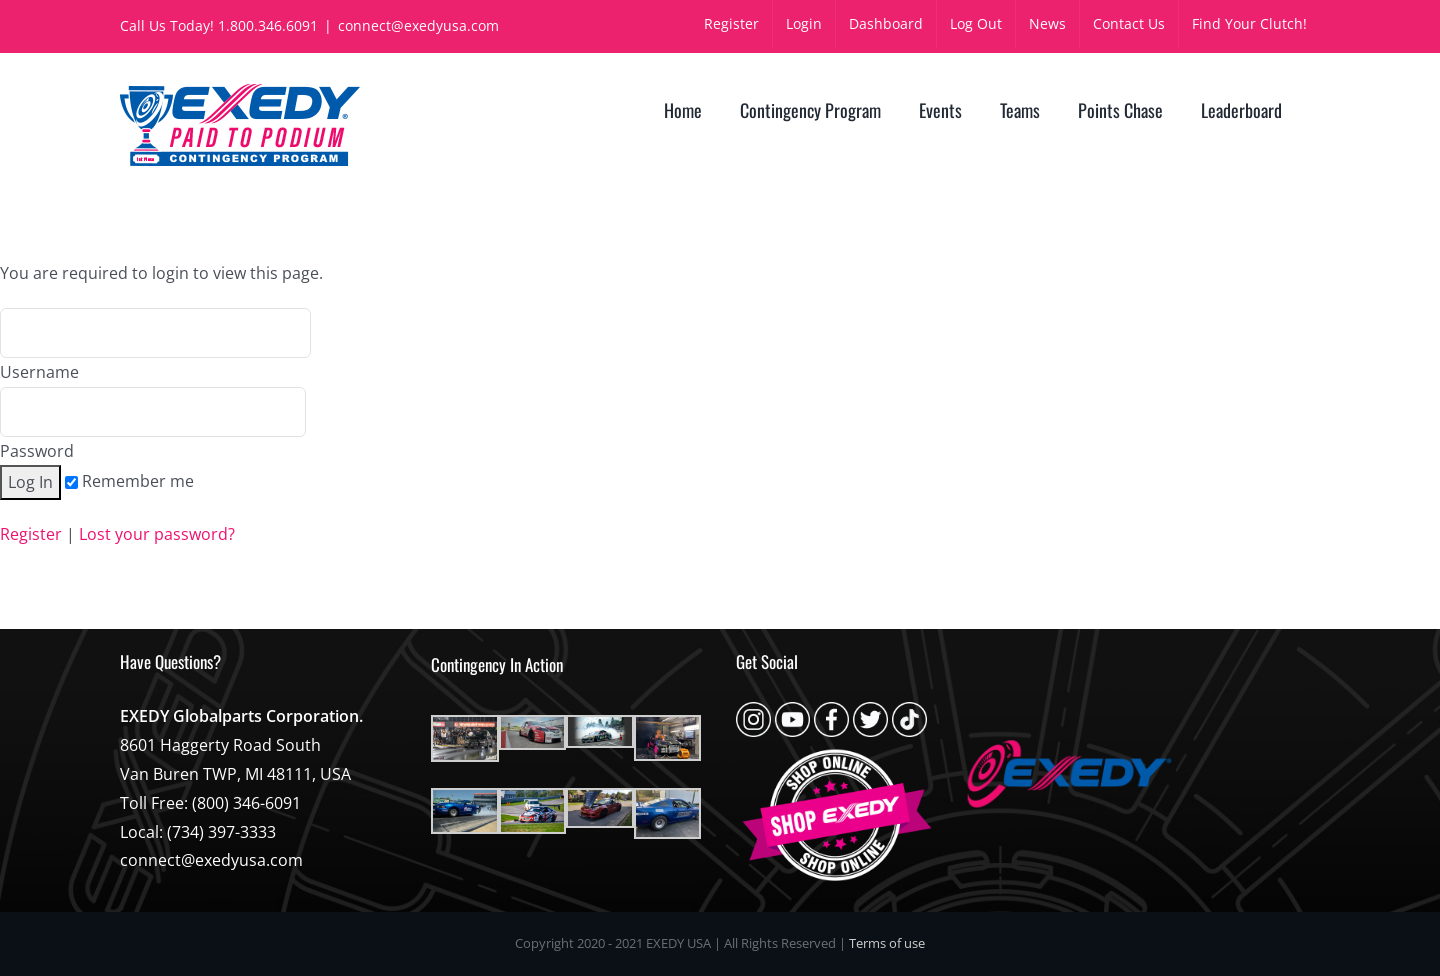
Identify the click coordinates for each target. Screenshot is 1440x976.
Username (155, 345)
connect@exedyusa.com (418, 25)
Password (153, 424)
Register (31, 534)
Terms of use (887, 943)
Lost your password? (157, 534)
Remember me (129, 481)
